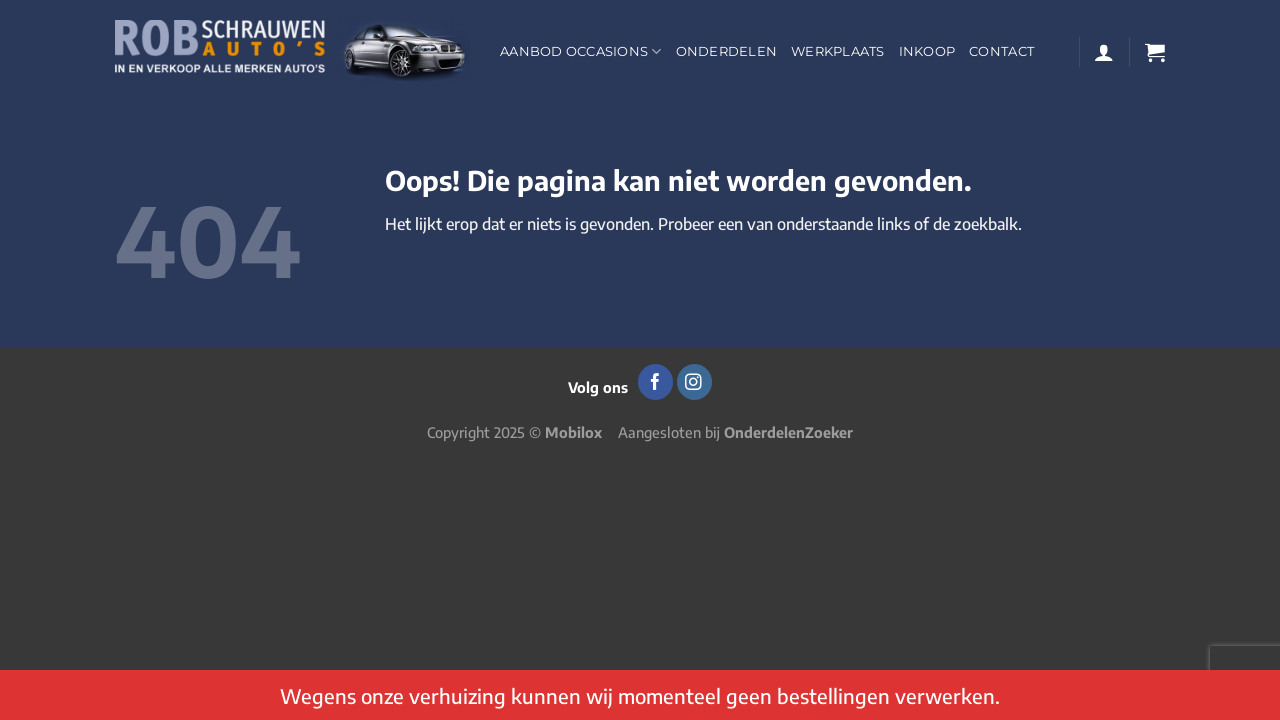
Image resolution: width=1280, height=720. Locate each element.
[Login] (1104, 52)
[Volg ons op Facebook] (655, 382)
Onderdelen (727, 51)
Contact (1001, 51)
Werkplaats (838, 51)
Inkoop (927, 51)
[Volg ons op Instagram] (694, 382)
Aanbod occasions (581, 51)
